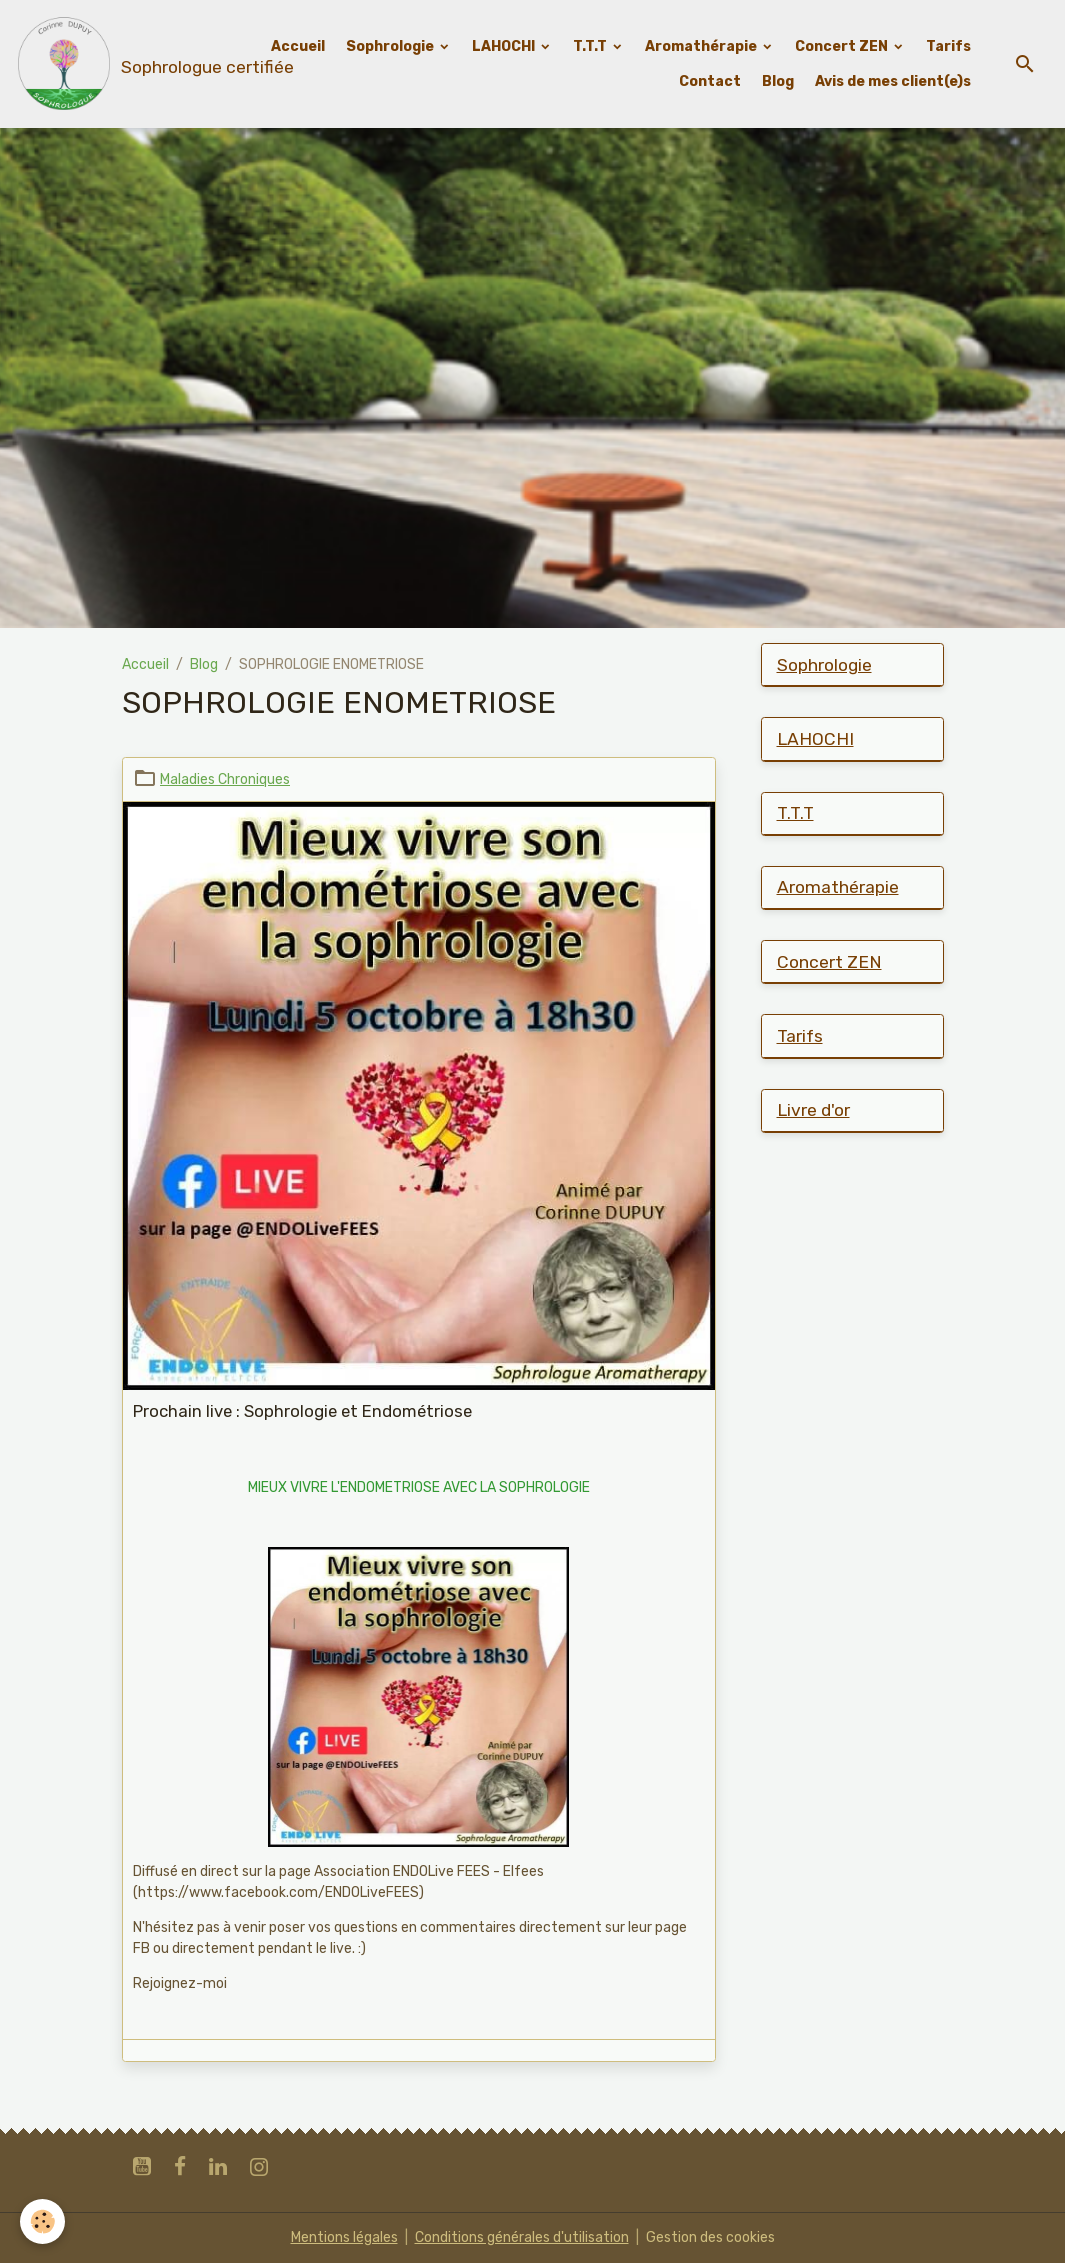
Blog (778, 81)
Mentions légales (344, 2237)
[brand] (118, 64)
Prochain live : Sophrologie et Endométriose (302, 1411)
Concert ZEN (843, 46)
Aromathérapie (702, 46)
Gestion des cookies (710, 2237)
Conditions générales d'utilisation (522, 2237)
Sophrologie (391, 46)
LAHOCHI (505, 46)
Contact (710, 81)
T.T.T (591, 46)
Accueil (298, 46)
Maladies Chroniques (225, 779)
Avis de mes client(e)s (893, 81)
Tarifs (948, 46)
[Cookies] (42, 2221)
